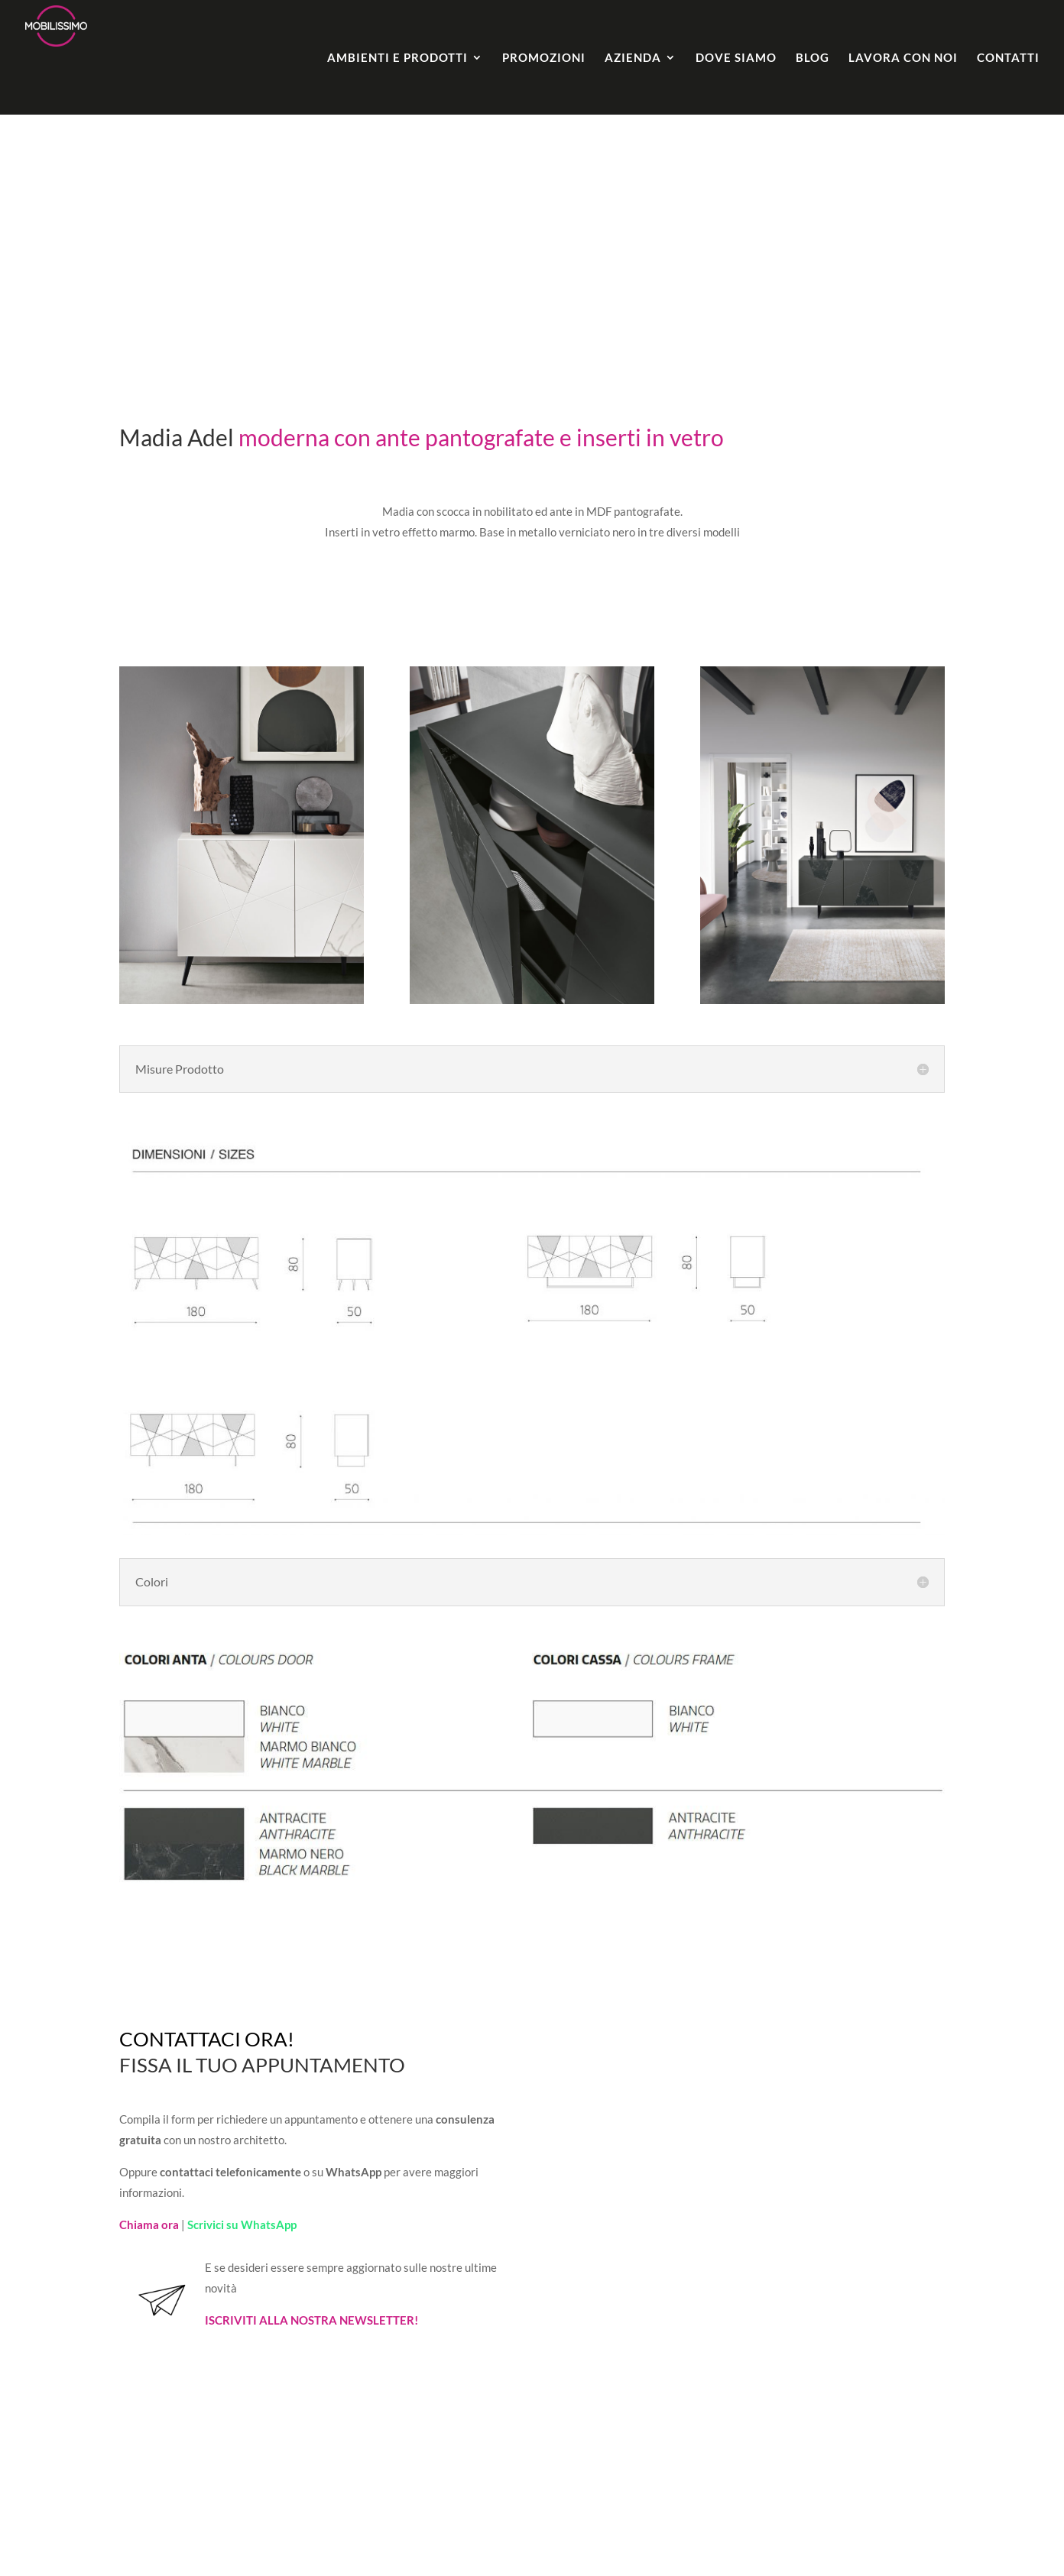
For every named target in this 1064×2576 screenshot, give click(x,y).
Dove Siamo (736, 58)
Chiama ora (149, 2224)
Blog (812, 58)
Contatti (1008, 58)
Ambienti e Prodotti (397, 58)
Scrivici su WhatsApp (242, 2224)
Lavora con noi (903, 58)
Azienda (633, 58)
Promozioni (544, 58)
